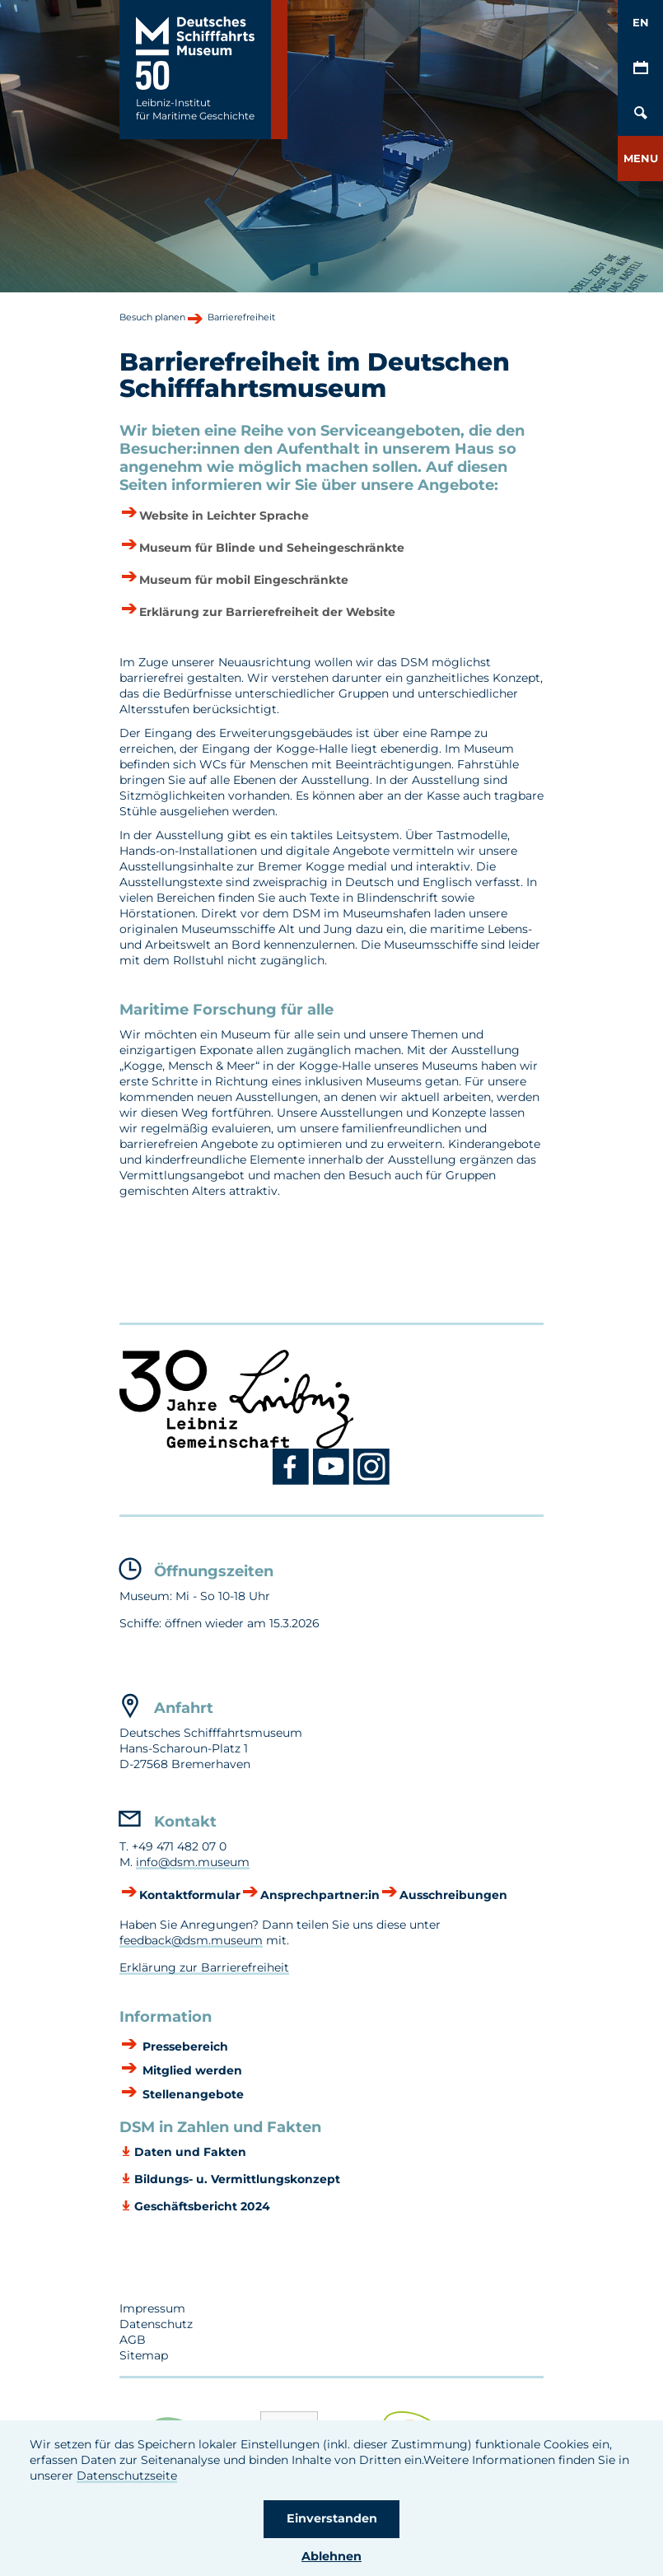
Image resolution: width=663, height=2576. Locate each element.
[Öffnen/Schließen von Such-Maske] (640, 113)
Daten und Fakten (190, 2151)
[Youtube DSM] (333, 1481)
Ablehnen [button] (331, 2556)
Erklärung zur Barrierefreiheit (204, 1967)
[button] (640, 158)
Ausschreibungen (453, 1895)
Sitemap (143, 2355)
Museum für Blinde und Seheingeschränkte (271, 547)
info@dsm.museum (193, 1862)
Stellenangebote (191, 2095)
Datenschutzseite (127, 2475)
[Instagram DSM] (371, 1481)
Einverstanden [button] (332, 2518)
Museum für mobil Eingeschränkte (243, 579)
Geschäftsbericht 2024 (202, 2206)
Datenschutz (156, 2324)
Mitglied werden (190, 2071)
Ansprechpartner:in (320, 1895)
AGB (132, 2339)
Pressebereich (183, 2047)
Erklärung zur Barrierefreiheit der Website (267, 611)
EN (641, 22)
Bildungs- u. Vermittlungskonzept (237, 2179)
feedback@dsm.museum (191, 1940)
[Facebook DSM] (293, 1481)
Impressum (152, 2308)
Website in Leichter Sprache (224, 515)
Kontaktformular (189, 1895)
